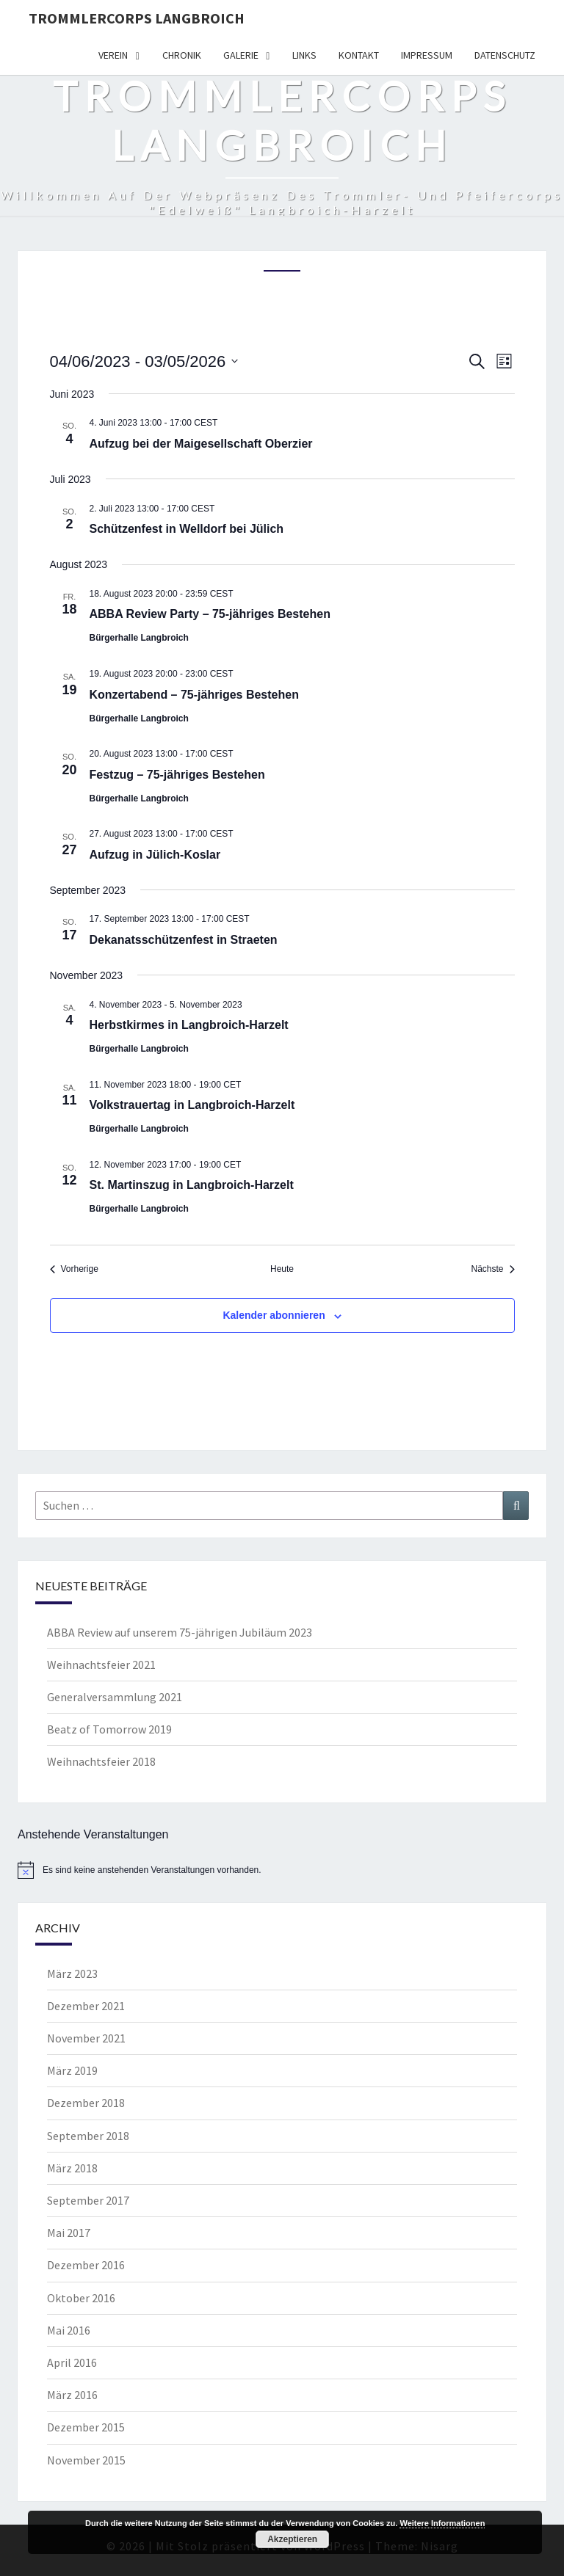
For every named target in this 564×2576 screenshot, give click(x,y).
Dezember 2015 (86, 2427)
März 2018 (72, 2168)
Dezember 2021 (86, 2005)
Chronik (181, 55)
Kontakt (359, 55)
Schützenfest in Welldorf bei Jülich (187, 529)
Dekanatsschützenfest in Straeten (184, 940)
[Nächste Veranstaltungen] (492, 1269)
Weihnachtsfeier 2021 (101, 1664)
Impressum (426, 55)
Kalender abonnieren (274, 1315)
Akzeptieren (292, 2539)
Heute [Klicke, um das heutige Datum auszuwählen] (282, 1269)
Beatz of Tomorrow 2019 (109, 1729)
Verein (113, 55)
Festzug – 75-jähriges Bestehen (177, 774)
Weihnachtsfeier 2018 (101, 1761)
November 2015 (86, 2460)
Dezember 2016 (86, 2264)
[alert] (282, 1870)
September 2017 (88, 2200)
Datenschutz (504, 55)
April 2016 (72, 2362)
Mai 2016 (68, 2330)
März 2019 (72, 2070)
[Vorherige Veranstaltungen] (74, 1269)
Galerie (240, 55)
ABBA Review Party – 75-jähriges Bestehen (210, 614)
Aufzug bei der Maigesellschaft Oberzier (201, 443)
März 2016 (72, 2394)
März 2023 (72, 1973)
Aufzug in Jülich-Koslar (155, 854)
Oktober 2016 (81, 2298)
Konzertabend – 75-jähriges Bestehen (194, 694)
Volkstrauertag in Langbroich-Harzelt (192, 1105)
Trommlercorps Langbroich (137, 18)
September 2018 (88, 2135)
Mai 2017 (68, 2232)
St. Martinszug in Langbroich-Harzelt (192, 1185)
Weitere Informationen (442, 2523)
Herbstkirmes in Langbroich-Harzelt (189, 1025)
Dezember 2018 (86, 2102)
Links (304, 55)
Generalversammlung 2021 (114, 1696)
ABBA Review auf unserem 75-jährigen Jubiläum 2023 (179, 1632)
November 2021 (86, 2038)
